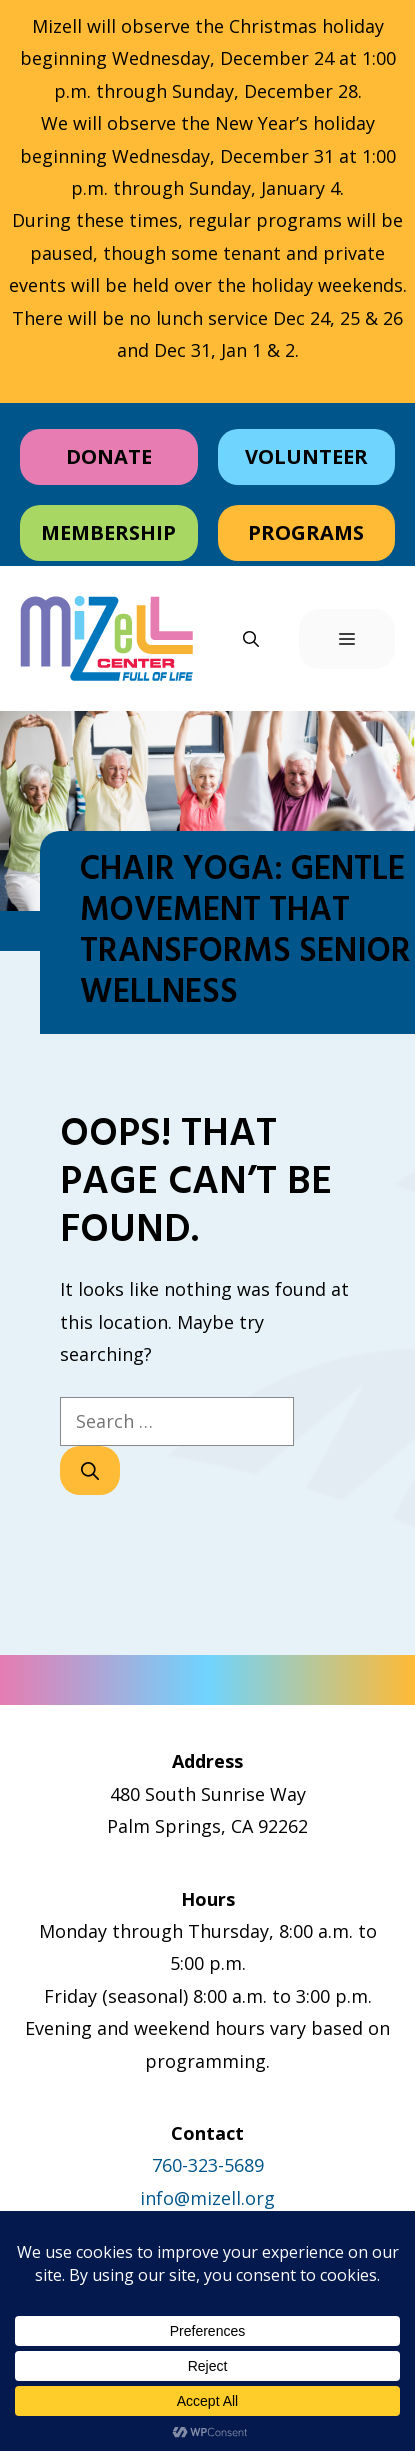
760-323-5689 (208, 2165)
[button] (251, 639)
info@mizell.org (207, 2198)
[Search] (90, 1470)
